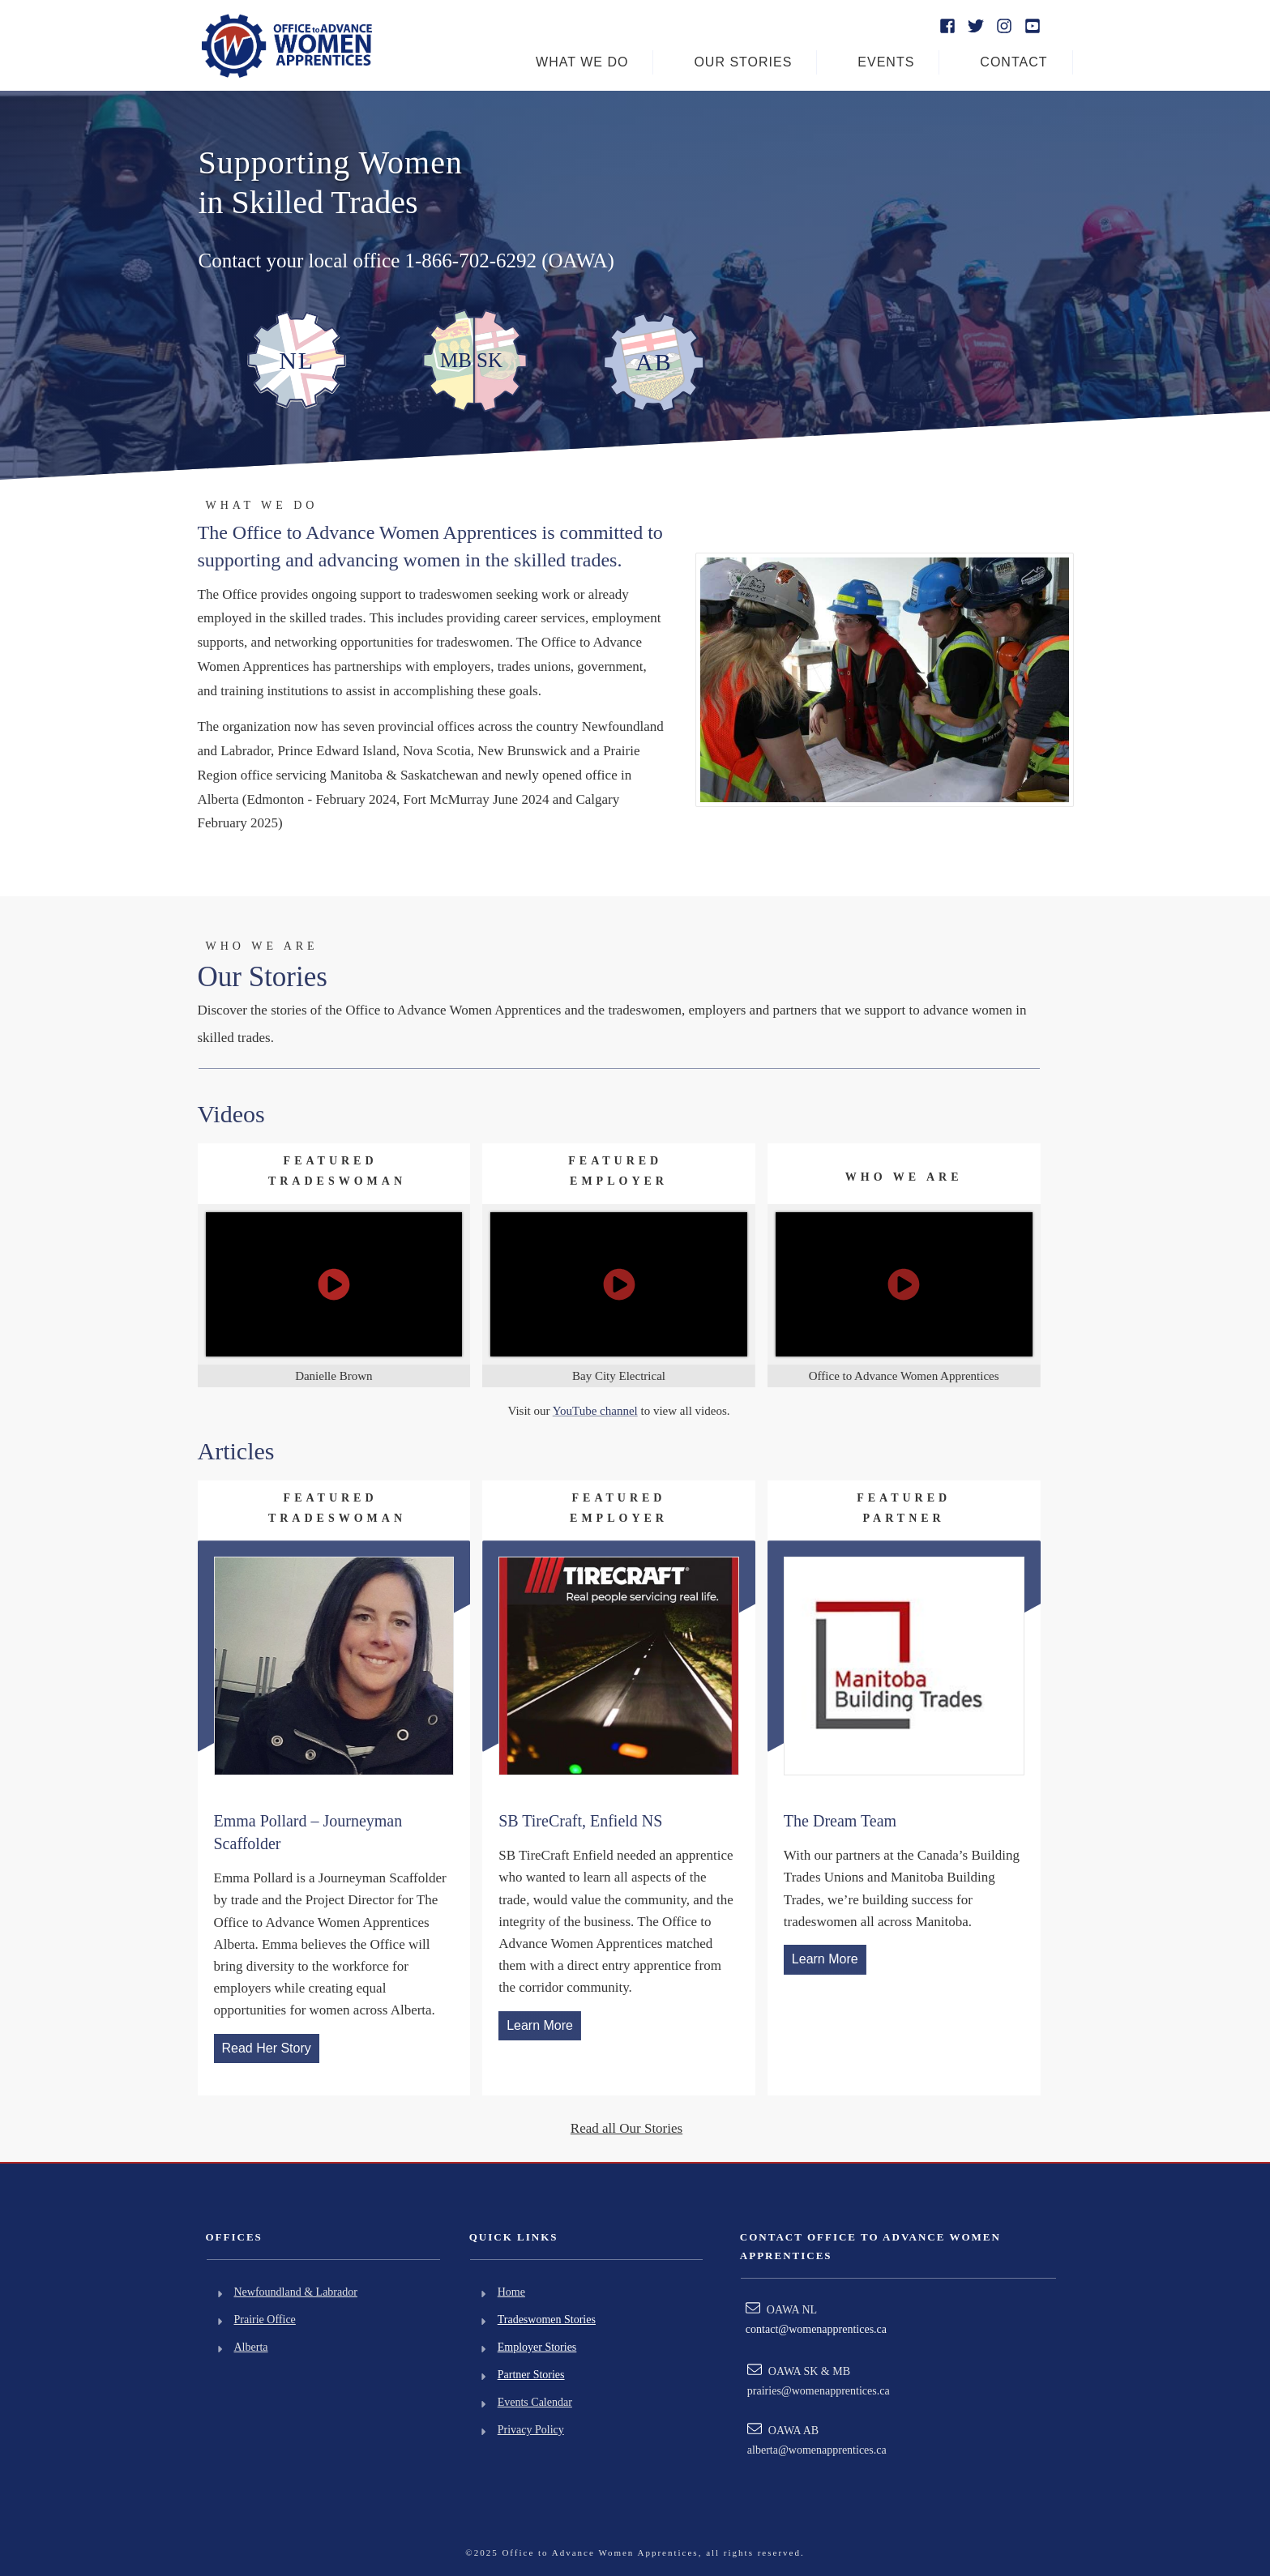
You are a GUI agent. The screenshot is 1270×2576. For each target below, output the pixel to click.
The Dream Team (840, 1821)
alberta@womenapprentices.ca (817, 2450)
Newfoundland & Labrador (295, 2292)
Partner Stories (531, 2375)
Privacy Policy (531, 2430)
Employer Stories (537, 2347)
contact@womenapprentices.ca (816, 2329)
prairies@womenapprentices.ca (818, 2391)
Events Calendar (535, 2402)
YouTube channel (595, 1410)
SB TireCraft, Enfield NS (580, 1821)
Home (511, 2292)
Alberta (251, 2347)
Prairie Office (265, 2319)
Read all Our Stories (626, 2128)
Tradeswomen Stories (547, 2319)
